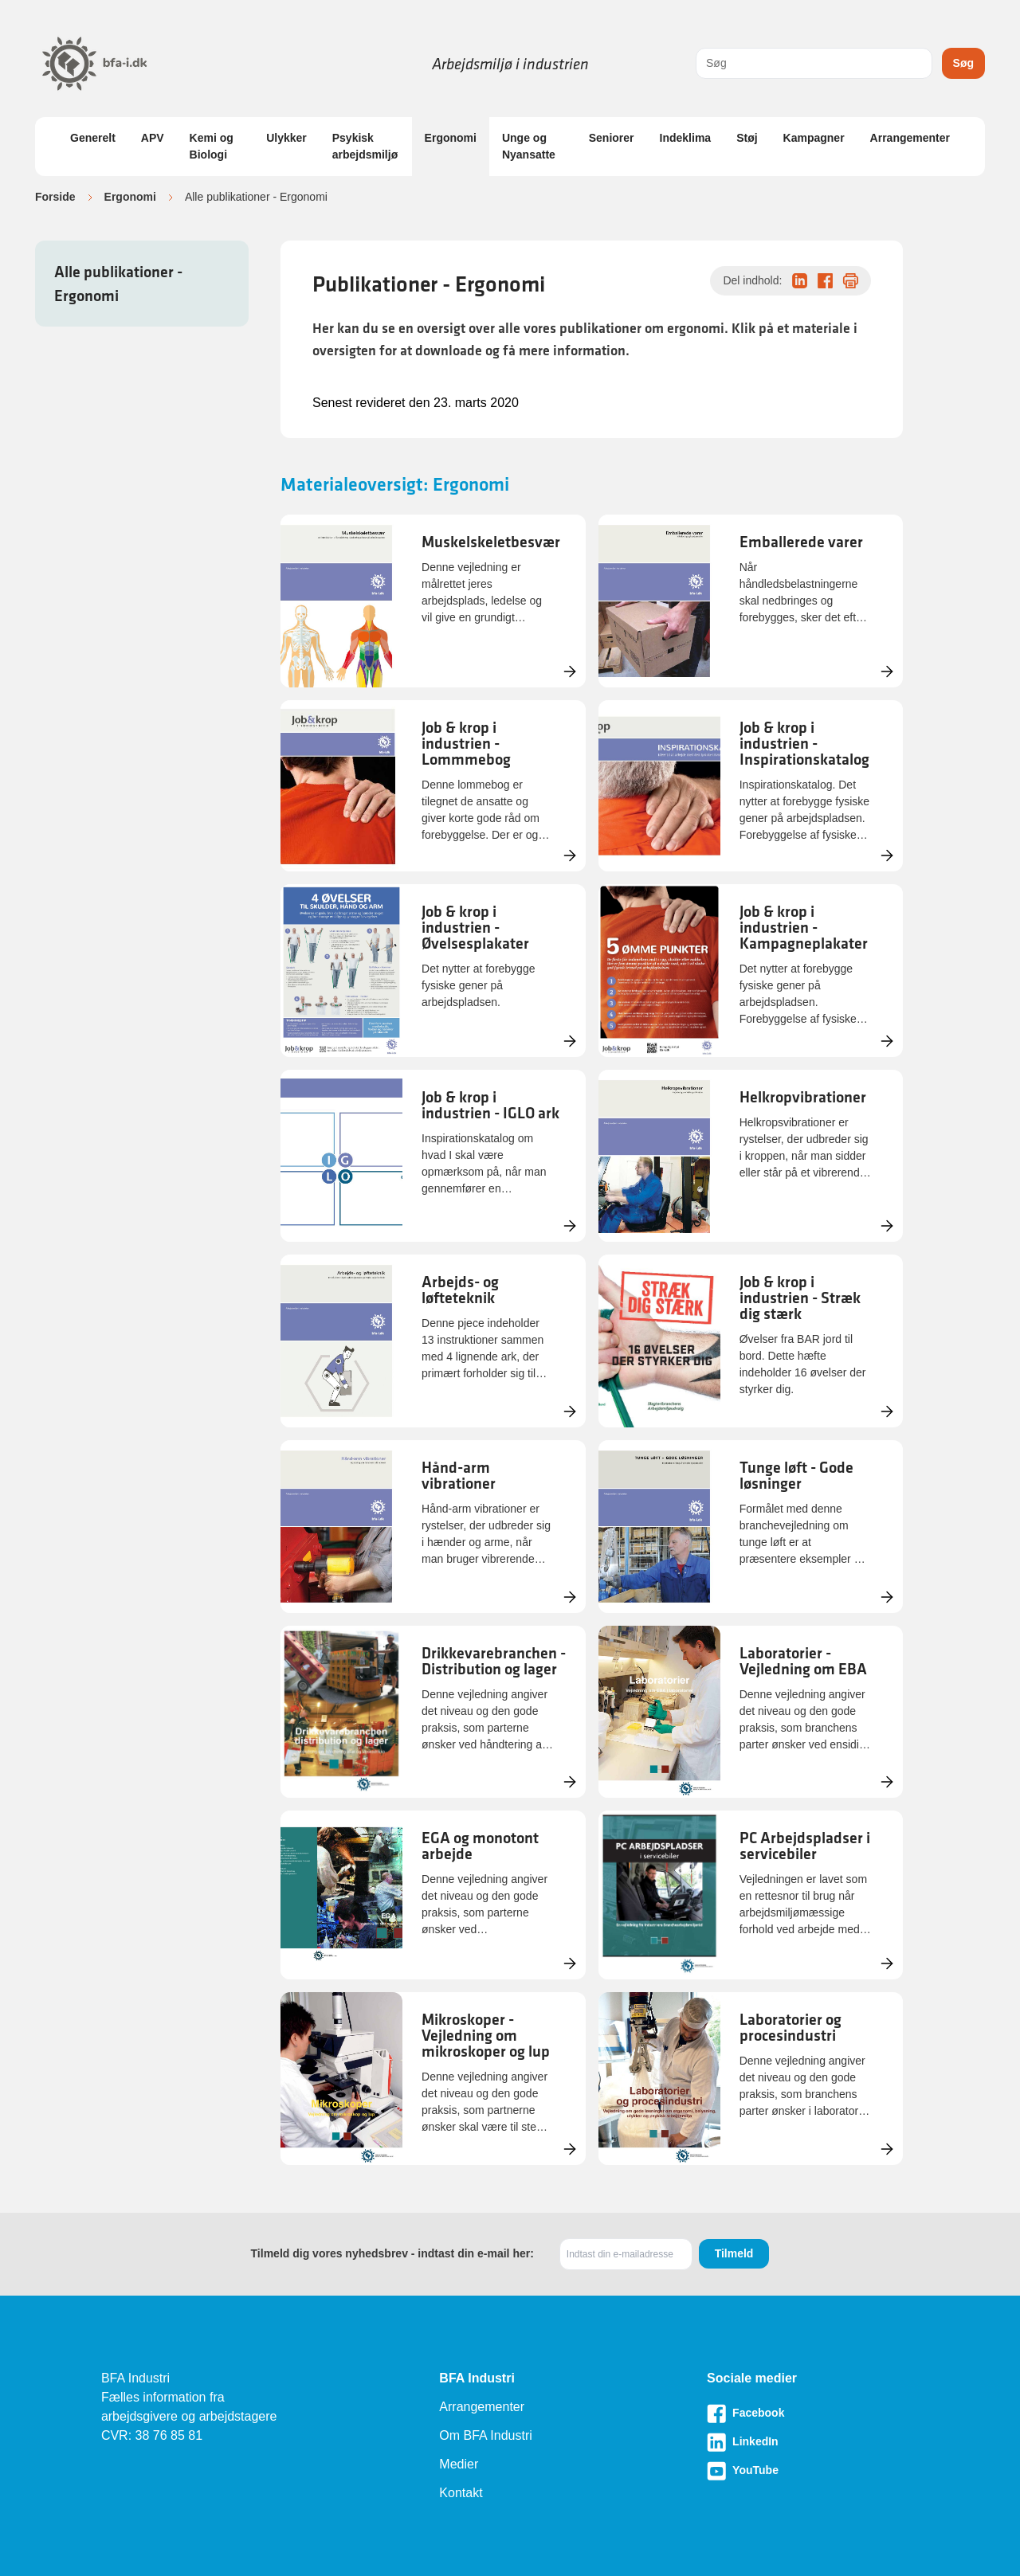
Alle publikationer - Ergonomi (118, 283)
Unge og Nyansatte (528, 146)
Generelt (93, 137)
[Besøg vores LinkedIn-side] (813, 2442)
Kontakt (460, 2493)
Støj (746, 137)
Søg (963, 63)
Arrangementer (910, 137)
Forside (55, 196)
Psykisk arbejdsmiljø (365, 146)
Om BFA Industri (485, 2435)
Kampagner (814, 137)
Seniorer (611, 137)
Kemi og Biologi (211, 146)
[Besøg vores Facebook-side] (813, 2413)
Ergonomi (451, 137)
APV (152, 137)
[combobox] (814, 63)
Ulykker (286, 137)
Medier (458, 2464)
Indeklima (686, 137)
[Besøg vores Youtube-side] (813, 2470)
